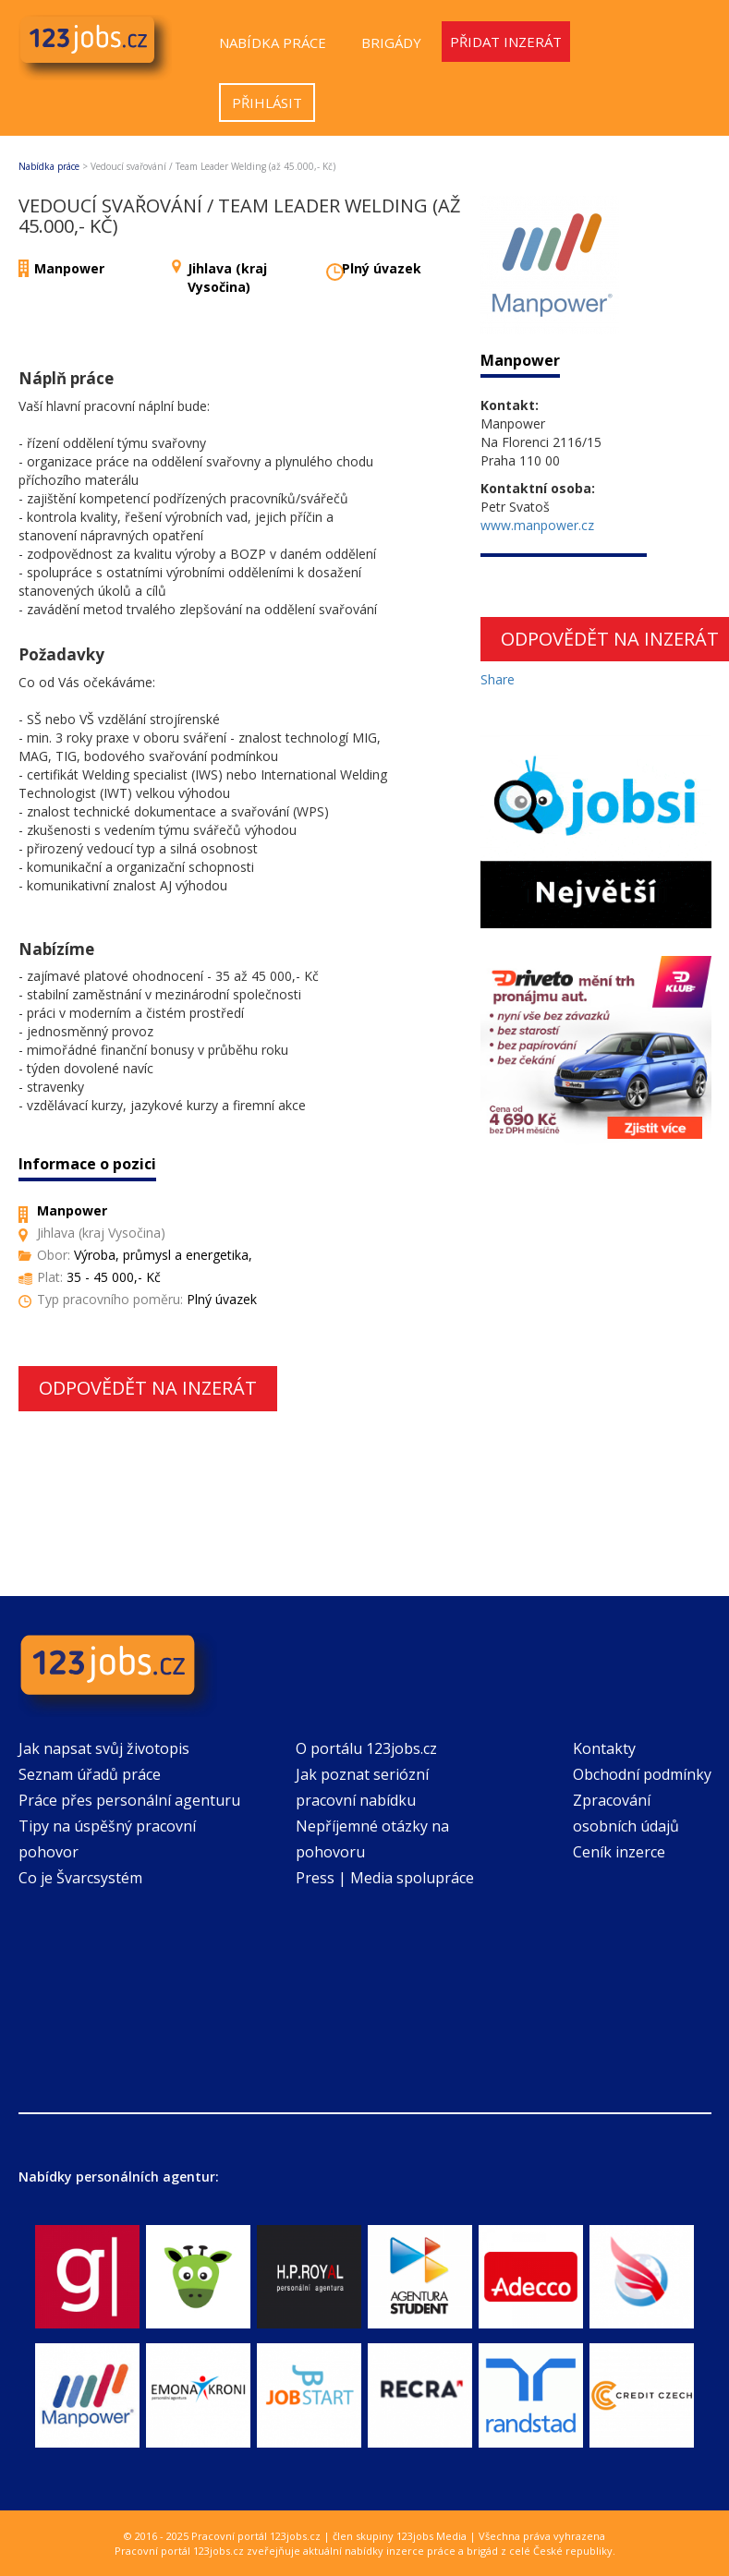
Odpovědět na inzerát (148, 1387)
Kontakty (604, 1748)
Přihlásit (267, 102)
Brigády (391, 42)
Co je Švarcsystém (80, 1878)
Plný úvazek (381, 268)
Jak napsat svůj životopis (103, 1748)
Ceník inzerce (619, 1852)
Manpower (69, 268)
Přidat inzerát (506, 41)
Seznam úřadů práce (89, 1774)
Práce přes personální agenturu (129, 1800)
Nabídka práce (272, 42)
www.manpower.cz (537, 525)
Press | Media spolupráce (385, 1878)
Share (497, 679)
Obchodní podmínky (642, 1774)
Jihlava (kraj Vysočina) (227, 278)
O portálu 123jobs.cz (366, 1748)
